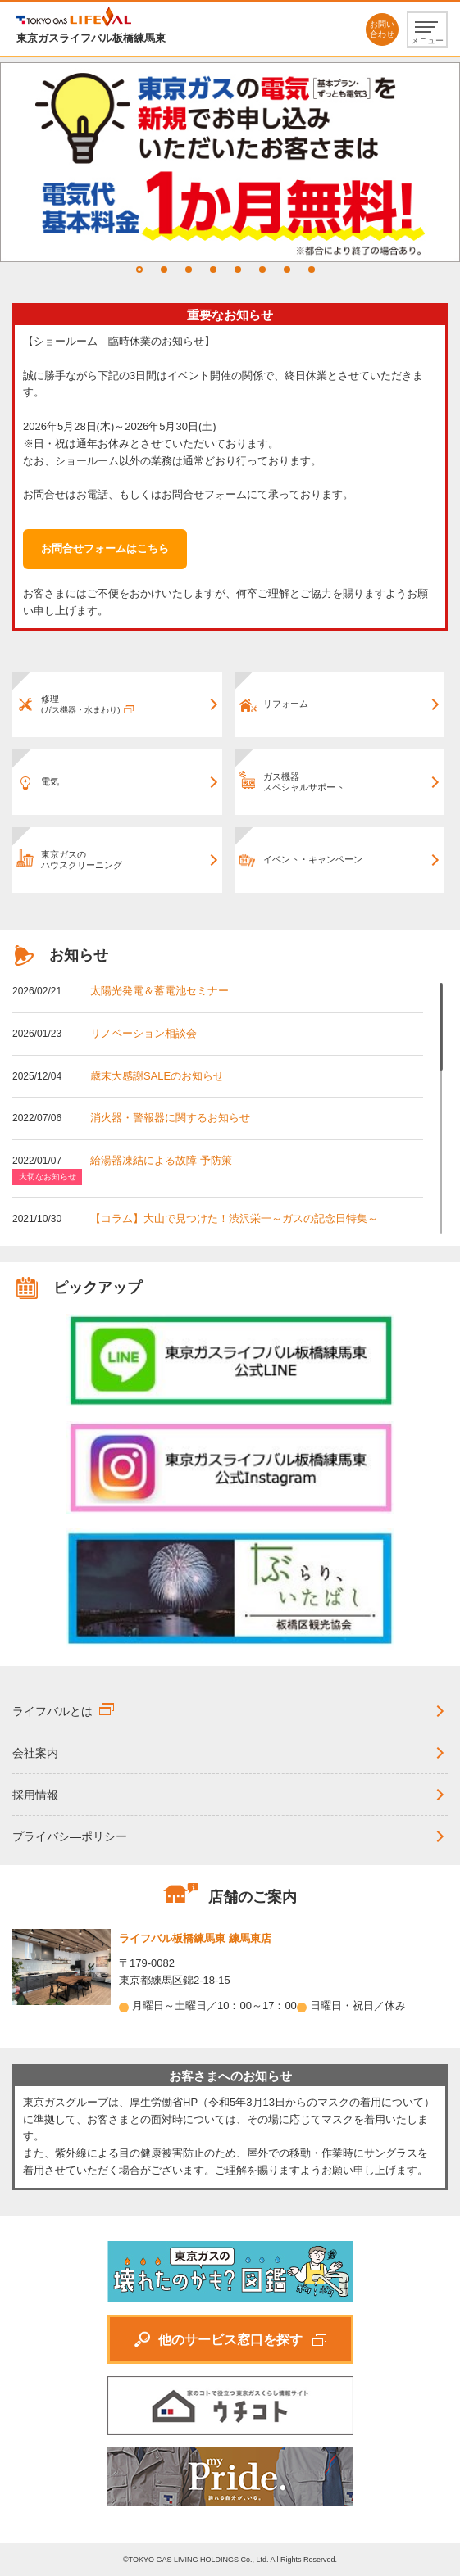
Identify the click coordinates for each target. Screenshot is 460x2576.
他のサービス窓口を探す (230, 2340)
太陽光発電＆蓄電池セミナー (159, 991)
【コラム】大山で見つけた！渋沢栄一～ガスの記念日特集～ (234, 1218)
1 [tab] (139, 269)
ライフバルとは (52, 1711)
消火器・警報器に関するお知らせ (170, 1117)
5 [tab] (238, 269)
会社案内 (35, 1752)
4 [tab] (213, 269)
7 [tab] (287, 269)
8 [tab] (311, 269)
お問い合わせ (382, 29)
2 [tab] (164, 269)
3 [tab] (188, 269)
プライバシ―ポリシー (69, 1836)
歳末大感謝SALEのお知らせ (157, 1076)
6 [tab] (262, 269)
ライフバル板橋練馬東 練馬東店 (195, 1938)
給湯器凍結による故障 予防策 (161, 1160)
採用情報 (35, 1794)
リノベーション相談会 (143, 1033)
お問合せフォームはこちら (105, 548)
